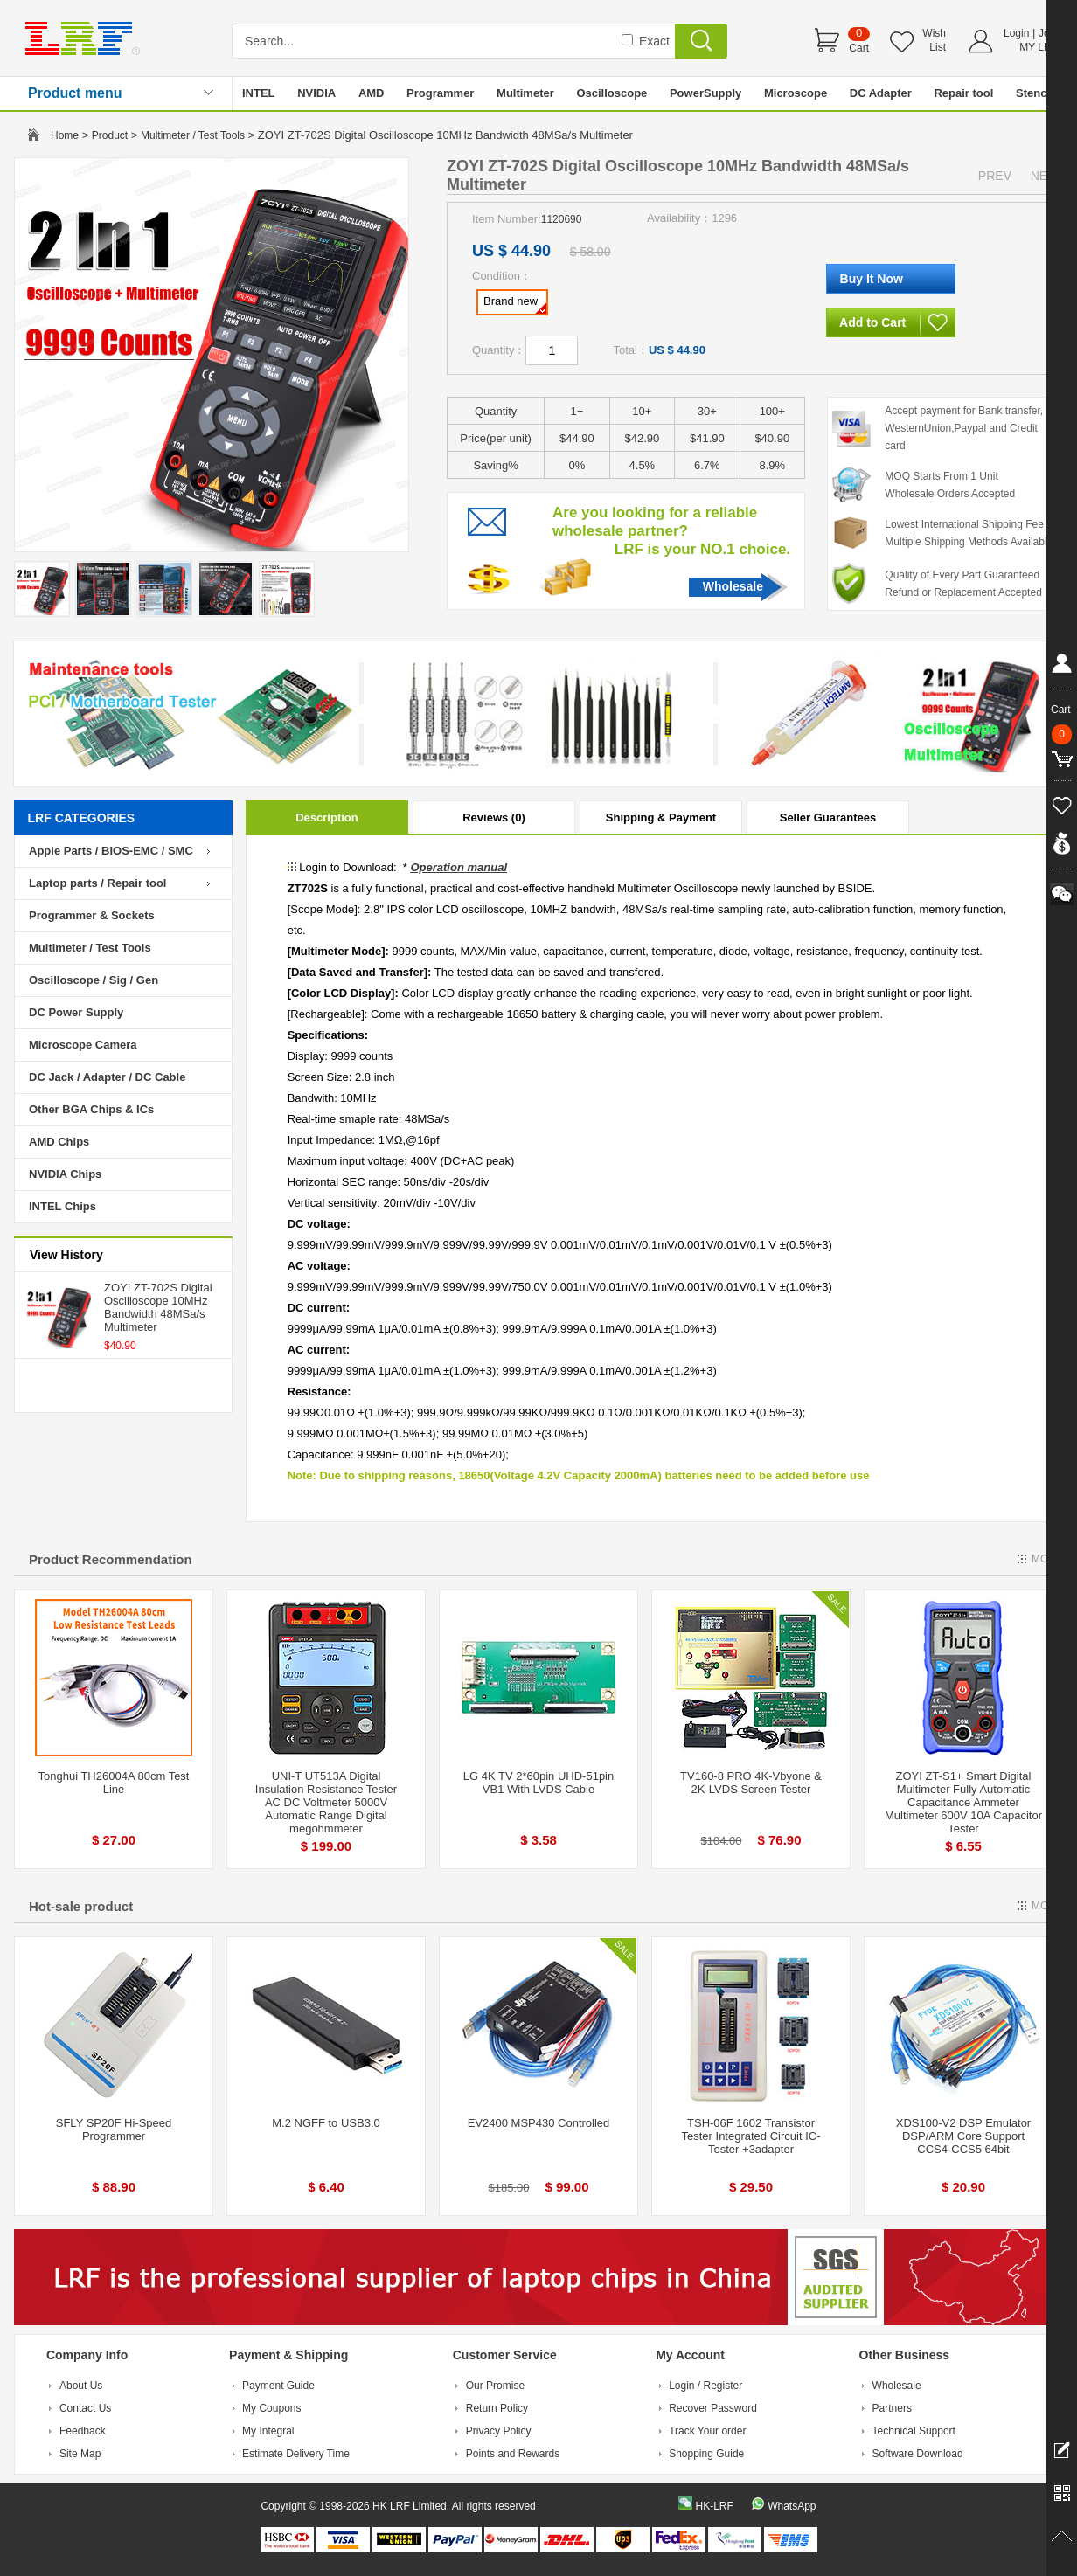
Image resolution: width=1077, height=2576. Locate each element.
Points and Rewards (512, 2454)
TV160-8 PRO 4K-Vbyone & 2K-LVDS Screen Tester (751, 1782)
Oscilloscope (611, 93)
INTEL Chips (62, 1206)
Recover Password (713, 2408)
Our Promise (495, 2385)
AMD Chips (59, 1141)
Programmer (440, 93)
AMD (371, 93)
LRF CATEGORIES (81, 818)
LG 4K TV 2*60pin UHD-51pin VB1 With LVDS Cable (538, 1782)
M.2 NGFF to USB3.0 (326, 2122)
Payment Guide (278, 2385)
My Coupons (271, 2408)
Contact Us (85, 2408)
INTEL (258, 93)
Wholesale (733, 586)
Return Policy (497, 2408)
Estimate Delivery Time (296, 2454)
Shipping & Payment (661, 817)
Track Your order (707, 2431)
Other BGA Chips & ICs (91, 1109)
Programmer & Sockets (92, 915)
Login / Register (705, 2385)
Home (65, 135)
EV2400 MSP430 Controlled (539, 2122)
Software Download (917, 2454)
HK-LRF (714, 2506)
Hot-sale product (81, 1906)
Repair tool (963, 93)
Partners (892, 2408)
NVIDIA (316, 93)
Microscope (795, 93)
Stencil (1034, 93)
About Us (80, 2385)
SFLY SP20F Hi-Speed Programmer (113, 2129)
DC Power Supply (76, 1012)
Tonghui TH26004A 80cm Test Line (114, 1782)
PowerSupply (705, 93)
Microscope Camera (83, 1044)
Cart (859, 48)
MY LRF (1038, 47)
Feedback (82, 2431)
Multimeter (525, 93)
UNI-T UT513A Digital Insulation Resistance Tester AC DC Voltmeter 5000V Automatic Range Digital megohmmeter (326, 1802)
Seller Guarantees (828, 817)
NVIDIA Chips (65, 1174)
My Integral (268, 2431)
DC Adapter (881, 93)
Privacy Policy (499, 2431)
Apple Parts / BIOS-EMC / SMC (111, 850)
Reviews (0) (493, 817)
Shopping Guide (706, 2454)
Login (1016, 33)
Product (110, 135)
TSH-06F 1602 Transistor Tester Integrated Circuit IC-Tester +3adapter (751, 2136)
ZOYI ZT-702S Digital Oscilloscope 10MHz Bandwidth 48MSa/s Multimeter (158, 1307)
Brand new (514, 304)
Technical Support (913, 2431)
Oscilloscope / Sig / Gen (93, 980)
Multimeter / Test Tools (193, 135)
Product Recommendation (110, 1559)
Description (326, 817)
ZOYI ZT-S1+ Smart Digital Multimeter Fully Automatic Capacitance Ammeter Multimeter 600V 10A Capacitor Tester (963, 1802)
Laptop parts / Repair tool (97, 883)
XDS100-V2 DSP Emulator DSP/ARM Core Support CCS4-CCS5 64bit (963, 2136)
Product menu (75, 93)
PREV (994, 176)
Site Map (80, 2454)
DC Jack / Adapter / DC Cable (107, 1077)
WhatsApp (792, 2506)
